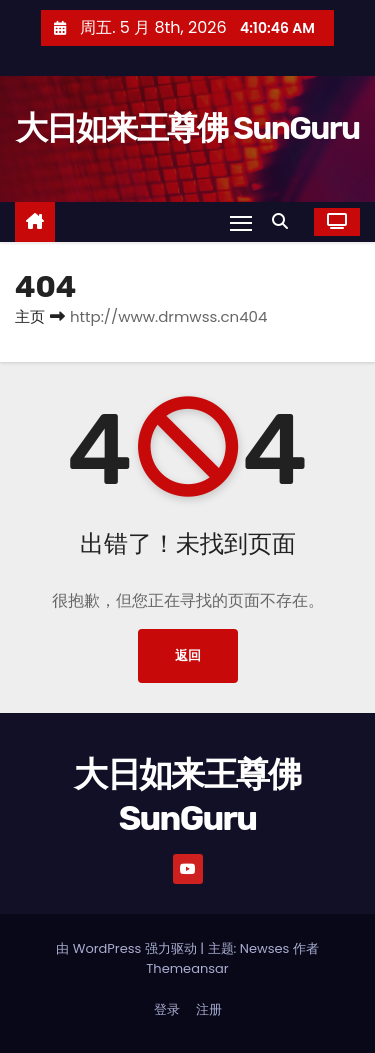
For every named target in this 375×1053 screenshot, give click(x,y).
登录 (167, 1009)
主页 (30, 316)
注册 (209, 1009)
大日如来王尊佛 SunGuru (188, 128)
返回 (188, 655)
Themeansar (187, 968)
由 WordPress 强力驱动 (128, 948)
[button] (285, 221)
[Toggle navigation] (241, 222)
